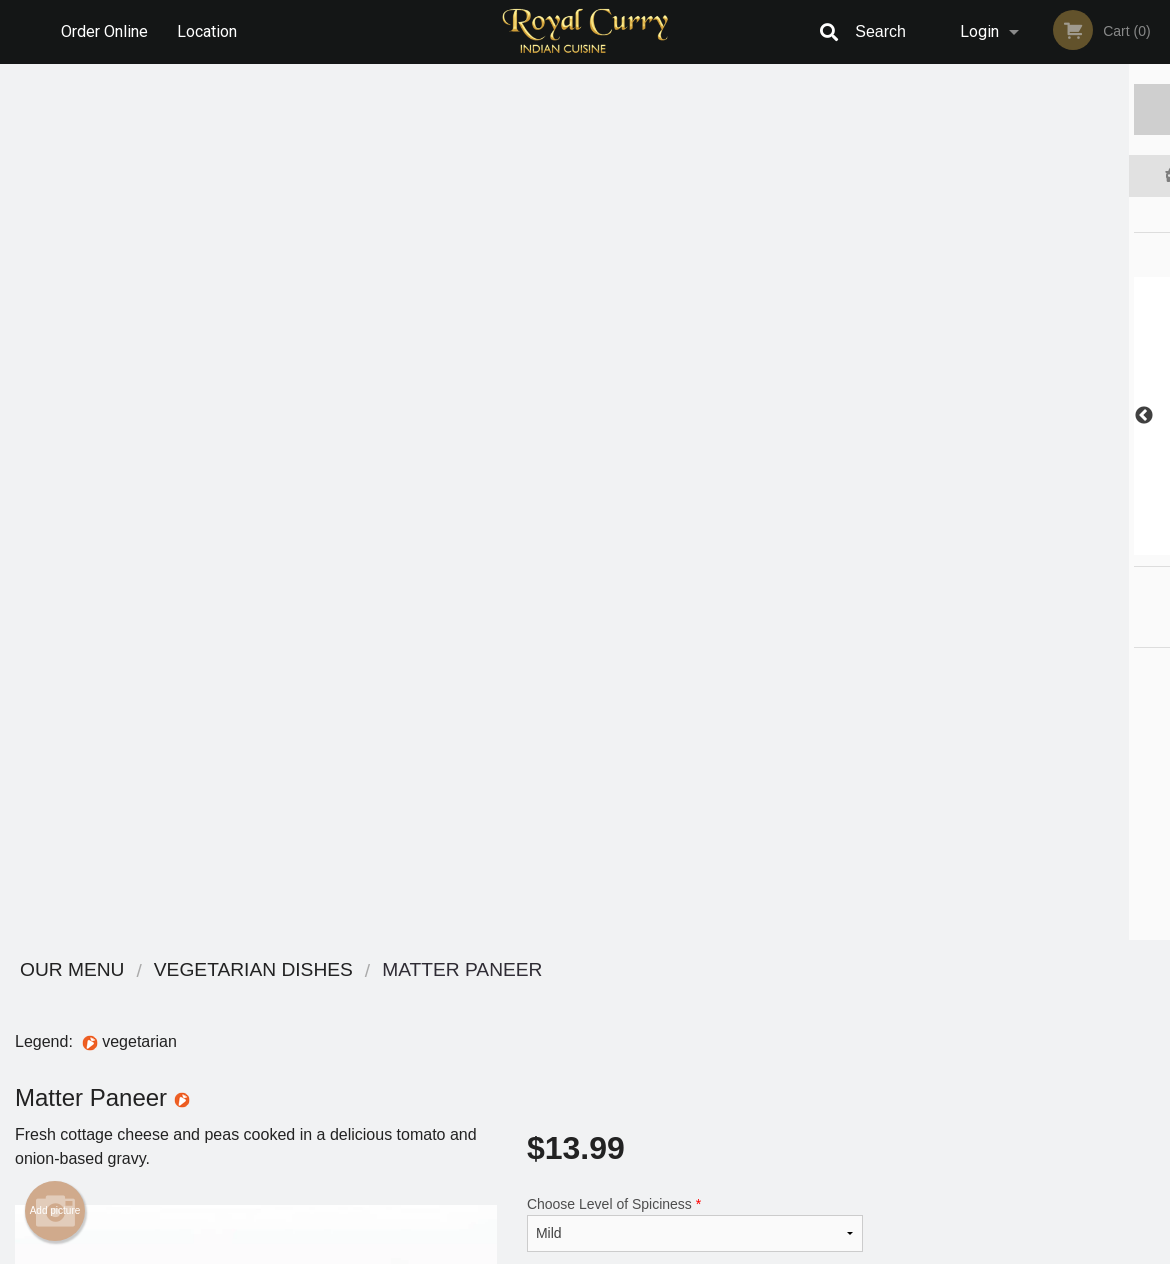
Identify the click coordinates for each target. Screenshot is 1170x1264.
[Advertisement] (439, 875)
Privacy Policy (723, 1045)
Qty (577, 509)
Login (979, 31)
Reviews (707, 996)
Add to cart (714, 515)
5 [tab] (1069, 545)
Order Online (104, 31)
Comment (695, 428)
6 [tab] (1099, 545)
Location (207, 31)
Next (1155, 416)
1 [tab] (949, 545)
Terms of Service (618, 1250)
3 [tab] (1009, 545)
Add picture (55, 335)
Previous (893, 416)
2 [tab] (979, 545)
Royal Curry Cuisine (192, 970)
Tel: (901, 1045)
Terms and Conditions (745, 1021)
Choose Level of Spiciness (695, 348)
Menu (533, 996)
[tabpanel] (1024, 416)
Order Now (1023, 108)
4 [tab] (1039, 545)
